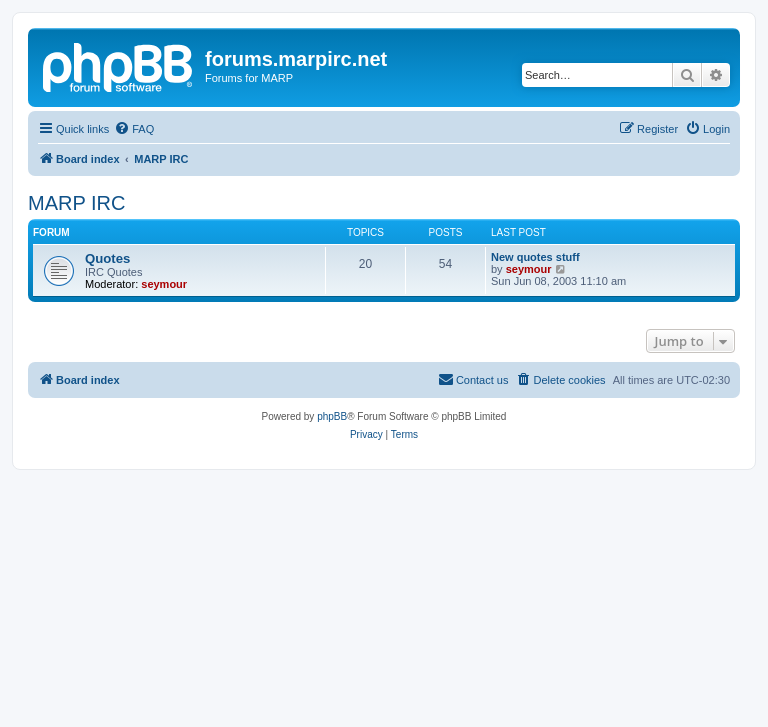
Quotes (107, 258)
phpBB (332, 416)
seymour (164, 284)
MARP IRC (76, 203)
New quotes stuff (535, 257)
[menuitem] (134, 129)
